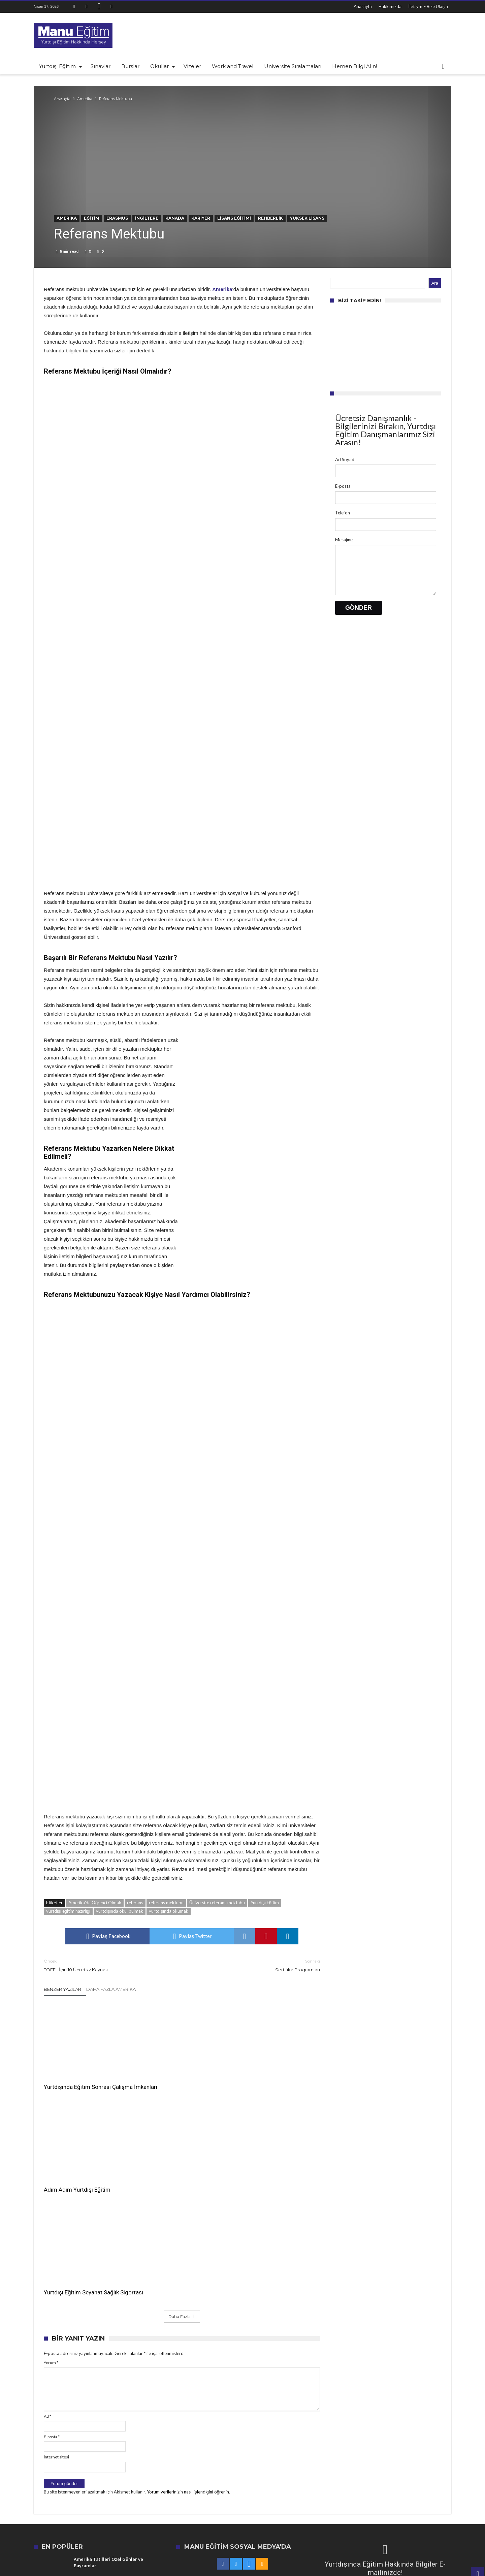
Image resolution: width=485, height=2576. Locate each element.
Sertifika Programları (256, 1965)
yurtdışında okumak (168, 1911)
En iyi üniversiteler (230, 2471)
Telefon (342, 512)
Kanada (174, 218)
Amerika (84, 98)
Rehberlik (270, 218)
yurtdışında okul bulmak (119, 1911)
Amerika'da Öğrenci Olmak (94, 1902)
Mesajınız (344, 539)
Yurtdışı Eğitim (265, 1902)
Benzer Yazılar (62, 1989)
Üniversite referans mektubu (217, 1902)
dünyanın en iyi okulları (116, 2471)
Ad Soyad (344, 459)
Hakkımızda (390, 6)
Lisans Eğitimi (234, 218)
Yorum (51, 2150)
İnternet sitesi (56, 2245)
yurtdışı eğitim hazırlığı (68, 1911)
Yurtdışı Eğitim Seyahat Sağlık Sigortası (270, 2077)
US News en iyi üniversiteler (421, 2471)
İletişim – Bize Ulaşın (428, 6)
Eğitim (91, 218)
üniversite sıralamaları (196, 2479)
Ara (434, 283)
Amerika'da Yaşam (289, 2479)
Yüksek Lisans (307, 218)
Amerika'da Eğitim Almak (338, 2479)
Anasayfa (363, 6)
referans (135, 1902)
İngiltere (146, 218)
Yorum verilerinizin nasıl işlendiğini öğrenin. (188, 2280)
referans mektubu (166, 1902)
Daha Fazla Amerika (111, 1989)
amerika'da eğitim (314, 2471)
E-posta (52, 2224)
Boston (345, 2471)
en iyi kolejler (74, 2471)
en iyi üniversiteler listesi (145, 2479)
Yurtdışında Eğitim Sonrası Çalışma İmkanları (77, 2077)
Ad (47, 2204)
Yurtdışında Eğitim (272, 2471)
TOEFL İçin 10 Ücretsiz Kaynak (108, 1965)
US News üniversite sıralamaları (175, 2471)
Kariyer (200, 218)
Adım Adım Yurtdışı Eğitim (171, 2073)
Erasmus (117, 218)
